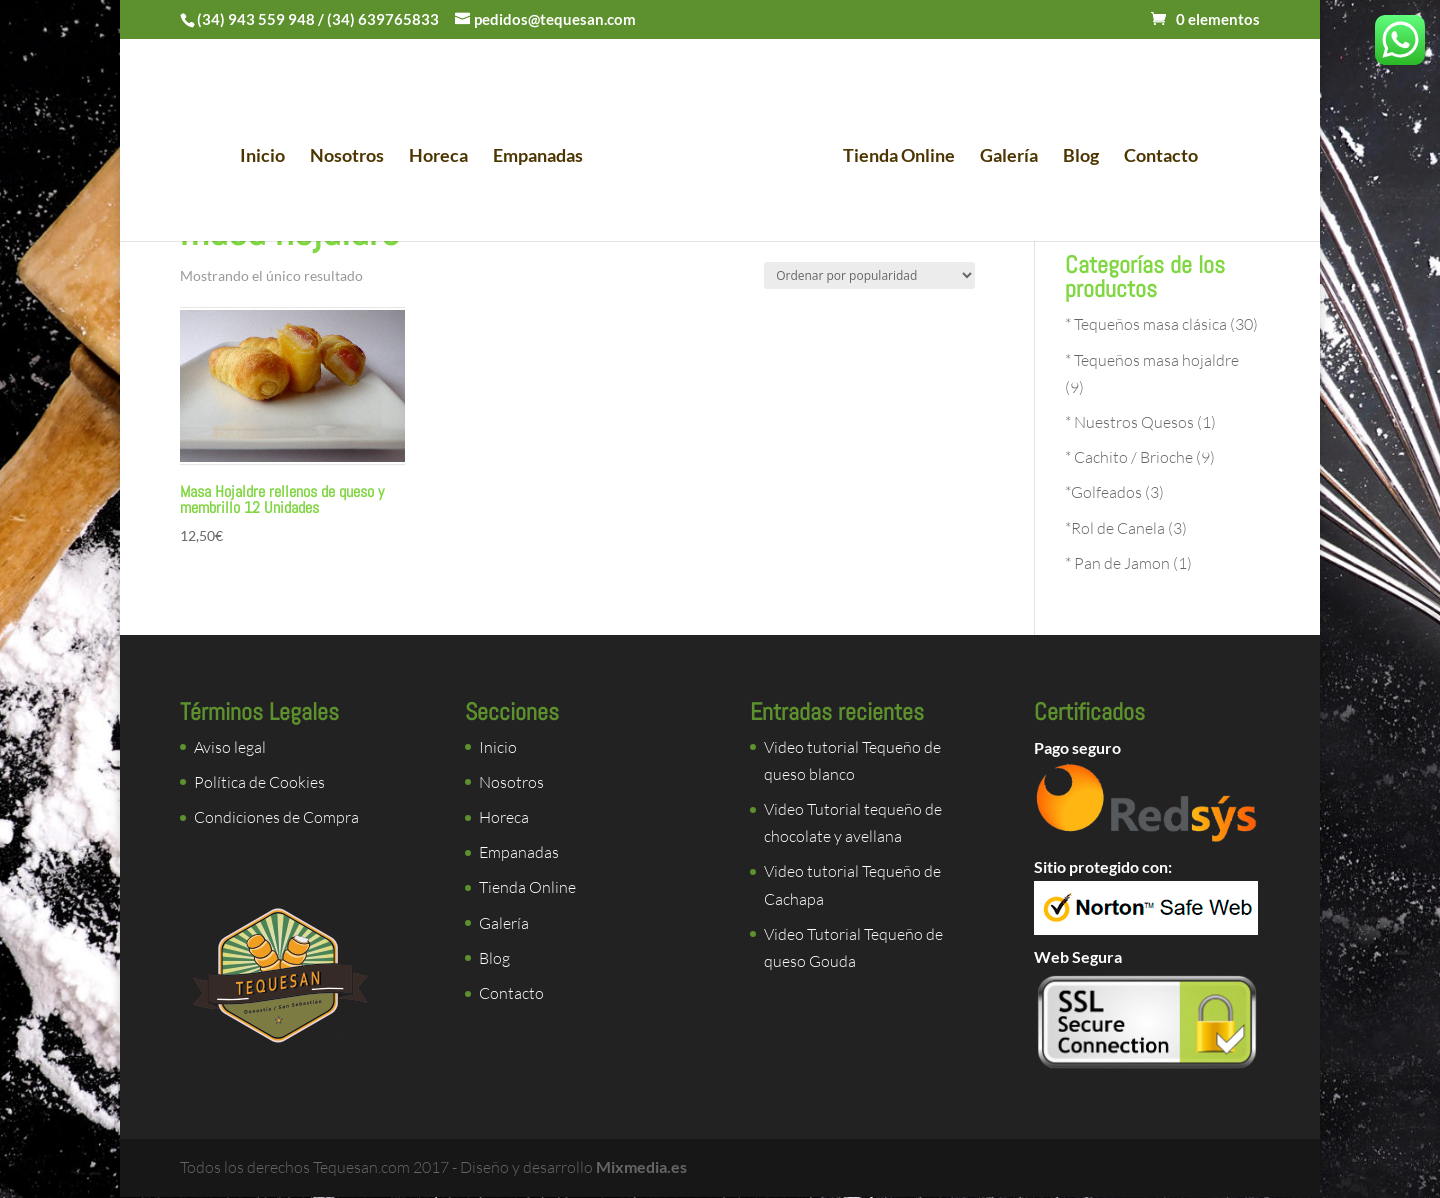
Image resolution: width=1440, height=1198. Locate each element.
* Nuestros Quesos (1129, 422)
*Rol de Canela (1115, 528)
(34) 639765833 (383, 19)
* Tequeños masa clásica (1146, 324)
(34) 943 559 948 (256, 19)
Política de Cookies (259, 782)
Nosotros (353, 156)
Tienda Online (893, 156)
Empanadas (544, 156)
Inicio (268, 156)
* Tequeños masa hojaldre (1152, 360)
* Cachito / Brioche (1129, 457)
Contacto (1155, 156)
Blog (1075, 156)
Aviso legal (230, 747)
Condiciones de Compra (276, 817)
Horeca (444, 156)
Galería (1003, 156)
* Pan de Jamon (1117, 563)
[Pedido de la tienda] (869, 275)
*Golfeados (1103, 492)
